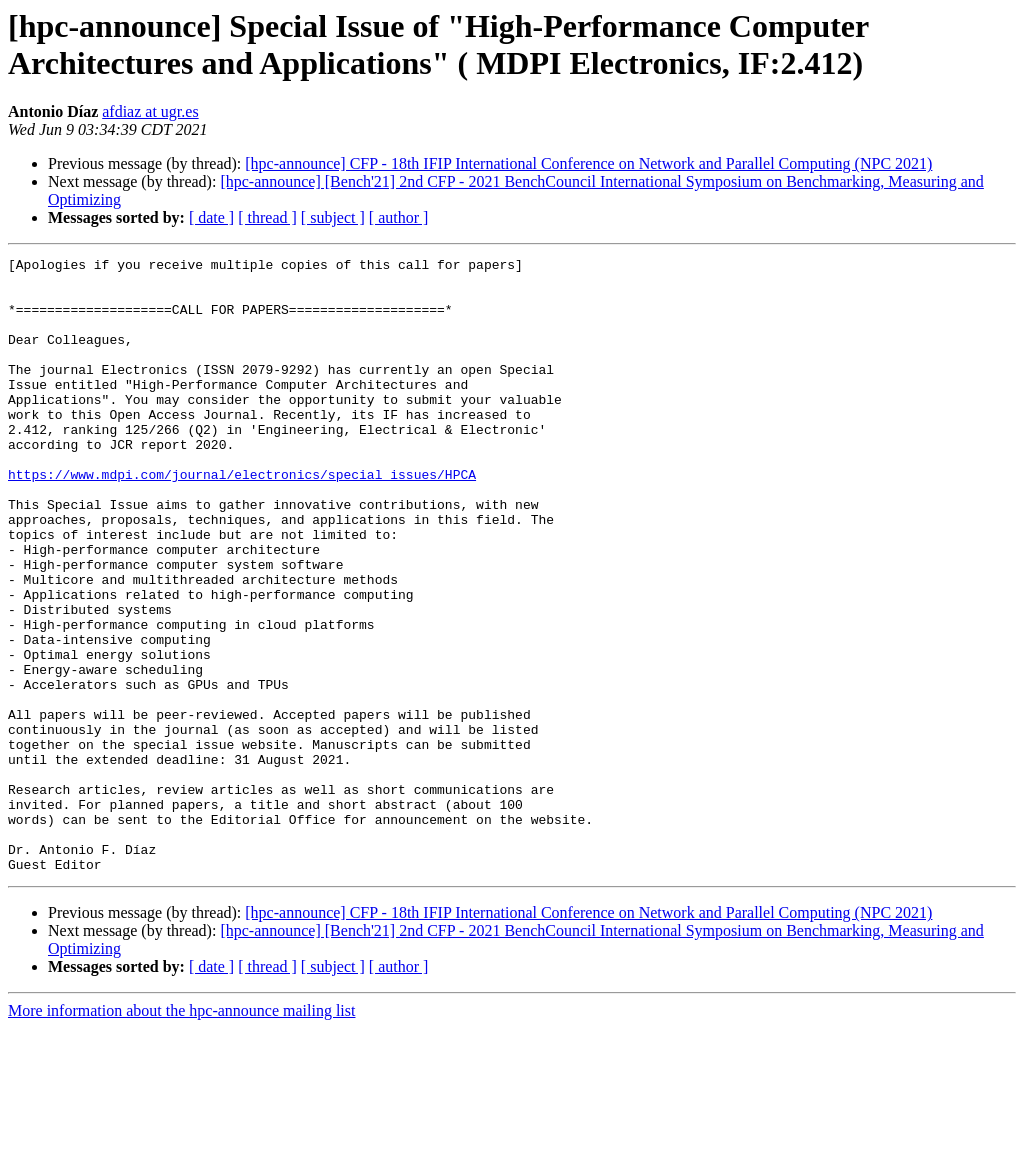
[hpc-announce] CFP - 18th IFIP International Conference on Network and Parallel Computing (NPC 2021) (588, 163)
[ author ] (399, 217)
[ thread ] (267, 217)
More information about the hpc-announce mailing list (181, 1133)
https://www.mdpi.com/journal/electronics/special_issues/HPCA (242, 519)
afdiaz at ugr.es (150, 111)
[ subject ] (333, 217)
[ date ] (211, 217)
